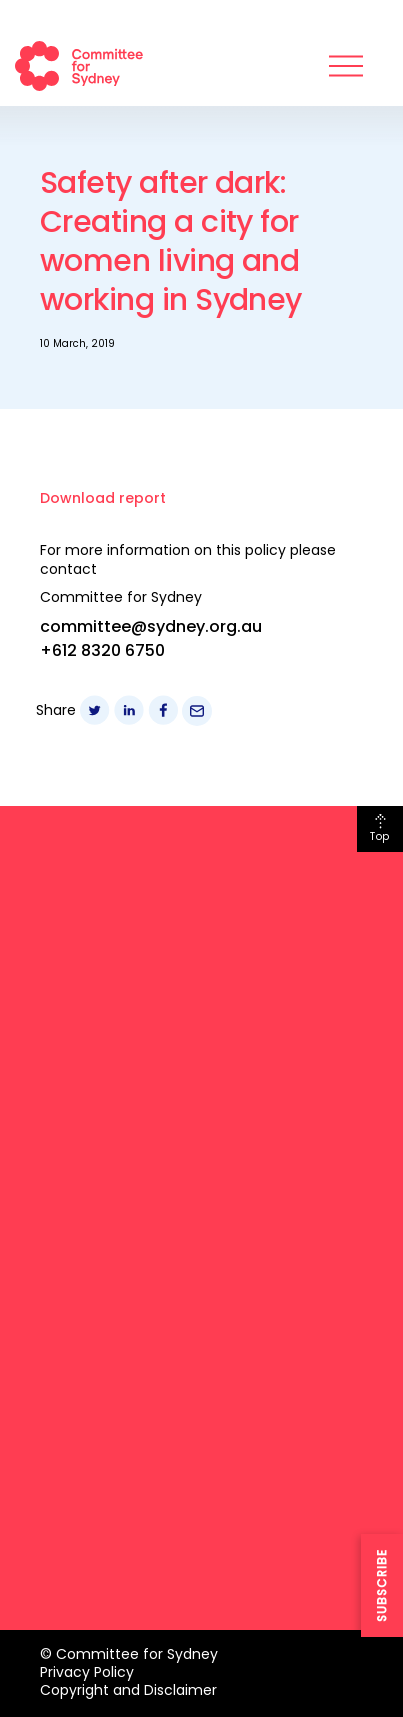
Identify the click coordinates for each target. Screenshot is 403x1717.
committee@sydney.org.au (151, 626)
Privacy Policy (87, 1672)
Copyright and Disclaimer (128, 1690)
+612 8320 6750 (102, 650)
